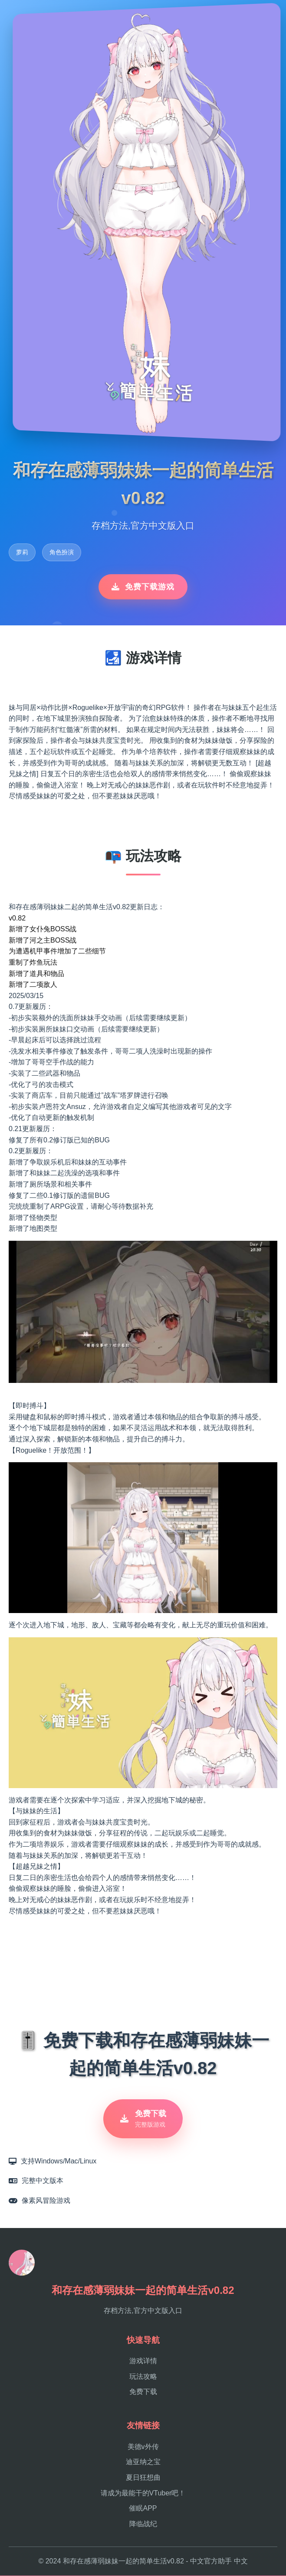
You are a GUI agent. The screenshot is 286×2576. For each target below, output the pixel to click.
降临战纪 (143, 2524)
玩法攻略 (143, 2377)
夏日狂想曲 (143, 2478)
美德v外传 (143, 2447)
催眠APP (143, 2508)
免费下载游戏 (143, 586)
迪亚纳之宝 (143, 2462)
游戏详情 (143, 2361)
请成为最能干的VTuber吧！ (143, 2493)
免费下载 (143, 2392)
